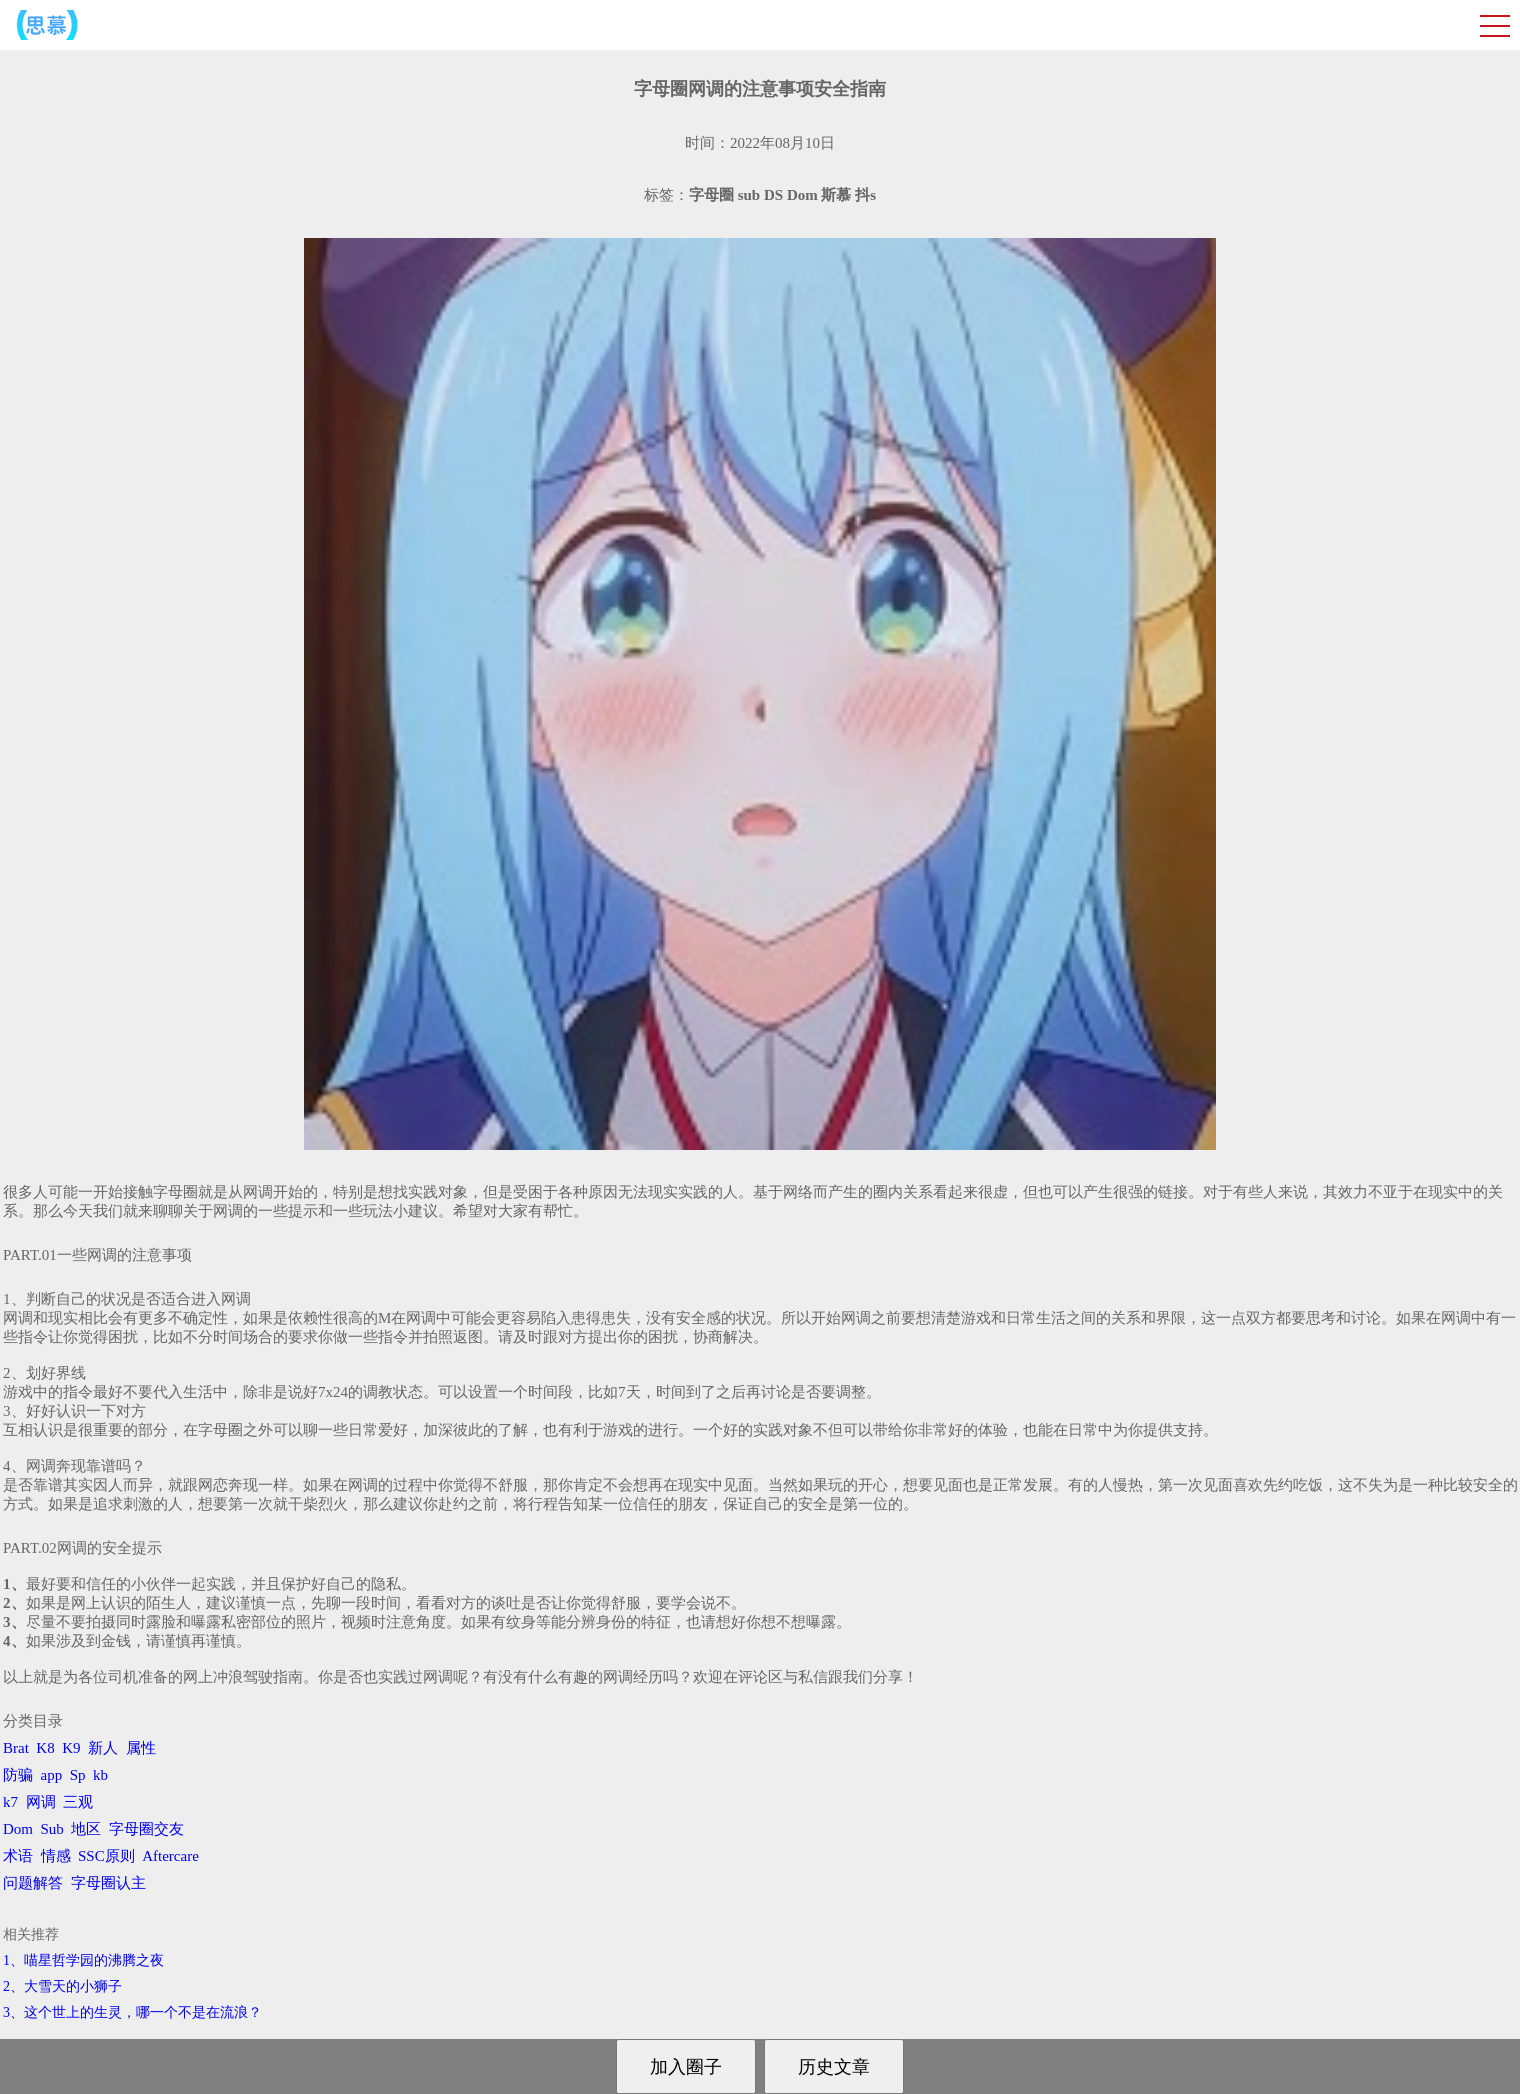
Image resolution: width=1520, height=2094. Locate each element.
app (52, 1775)
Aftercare (170, 1856)
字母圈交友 (146, 1829)
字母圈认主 (108, 1883)
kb (100, 1775)
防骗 (18, 1775)
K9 (71, 1748)
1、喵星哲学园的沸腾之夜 (83, 1960)
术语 (18, 1856)
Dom (18, 1829)
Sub (52, 1829)
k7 (10, 1802)
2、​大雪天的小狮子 (62, 1986)
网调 (41, 1802)
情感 (56, 1856)
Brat (16, 1748)
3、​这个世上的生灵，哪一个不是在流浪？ (132, 2012)
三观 (78, 1802)
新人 (103, 1748)
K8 (45, 1748)
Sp (78, 1775)
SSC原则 (106, 1856)
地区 (86, 1829)
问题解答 (33, 1883)
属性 (141, 1748)
